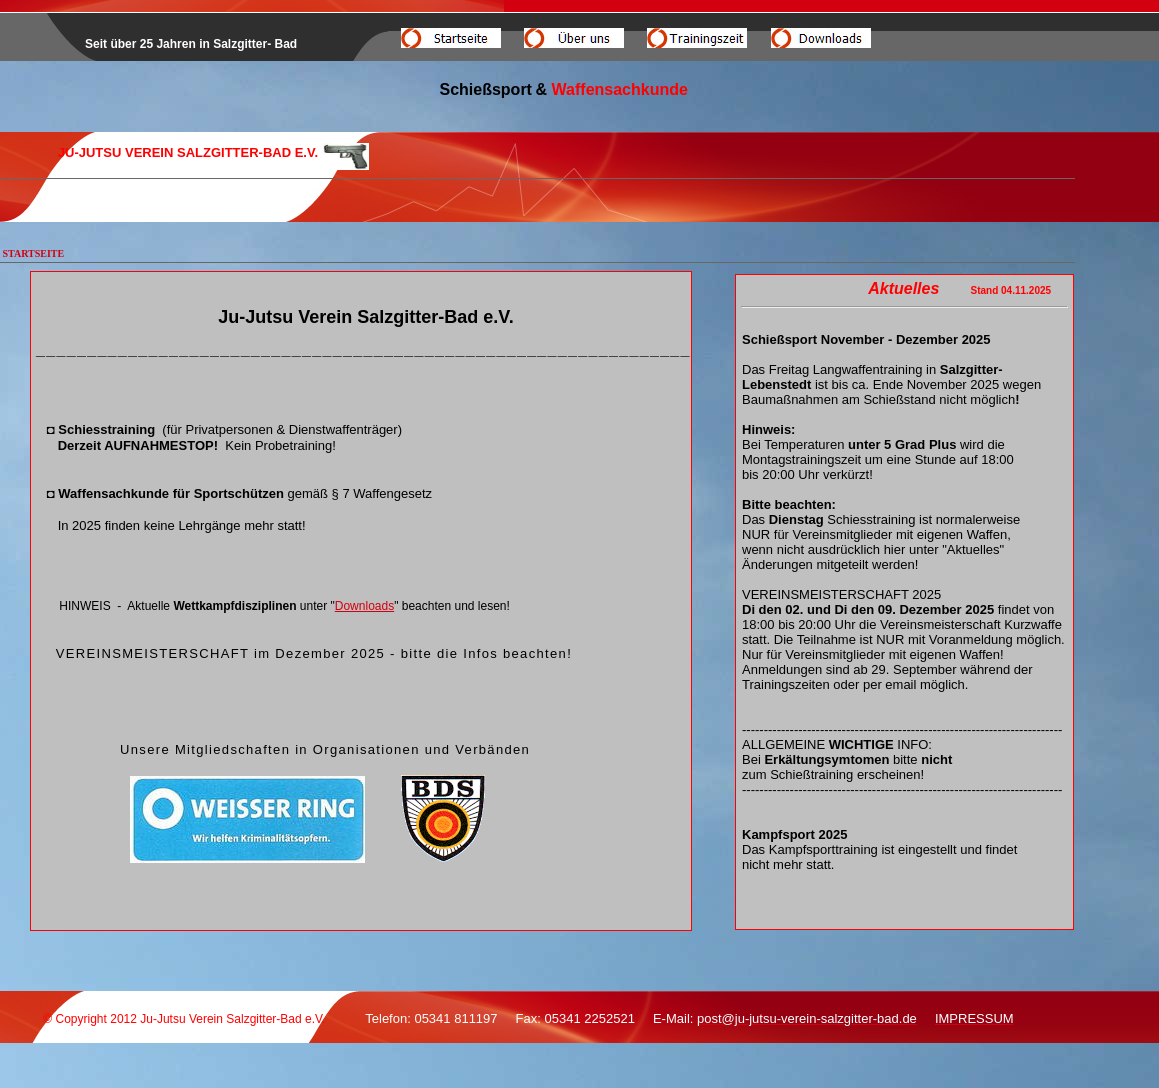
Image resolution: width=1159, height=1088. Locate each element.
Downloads (364, 606)
